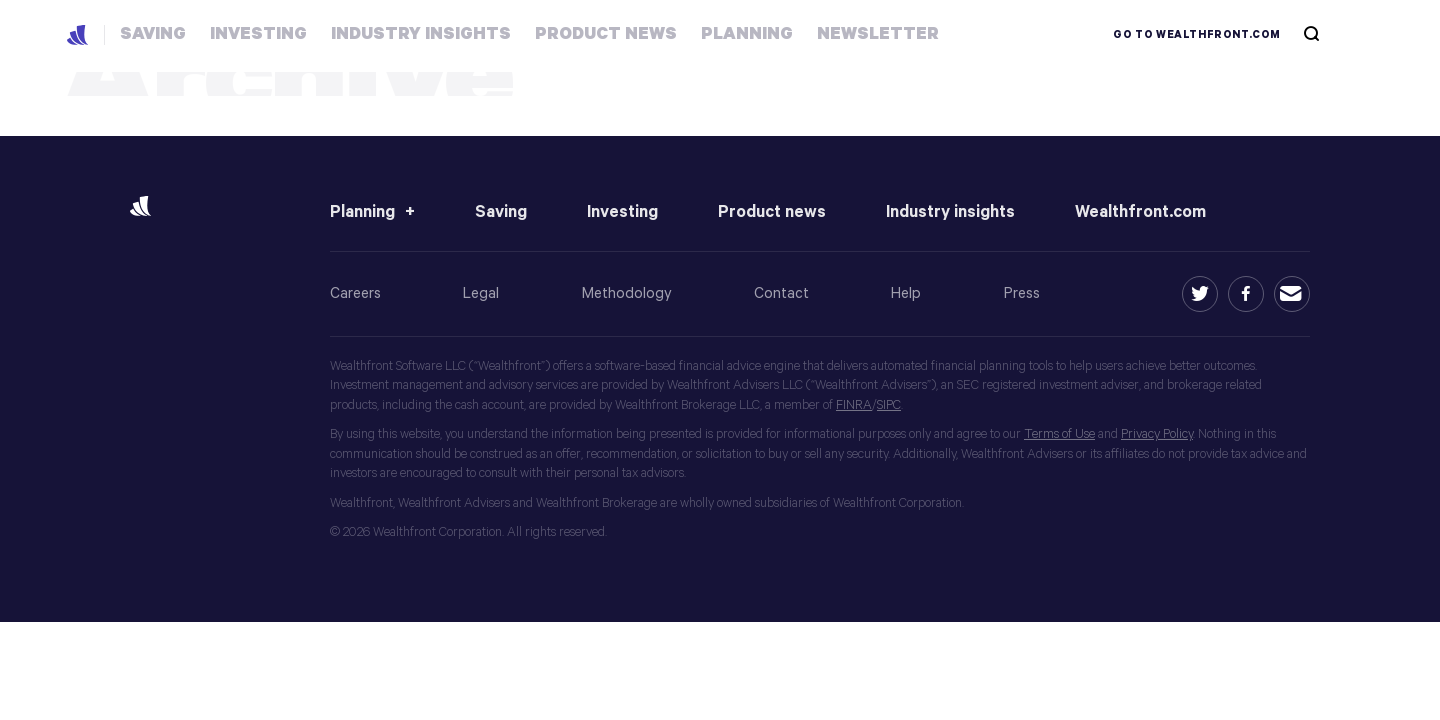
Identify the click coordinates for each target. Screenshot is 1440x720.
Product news (772, 212)
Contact (781, 293)
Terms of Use (1059, 434)
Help (906, 293)
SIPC (889, 405)
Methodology (627, 293)
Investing (622, 212)
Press (1022, 293)
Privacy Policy (1157, 434)
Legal (481, 293)
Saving (501, 212)
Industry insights (950, 212)
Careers (355, 293)
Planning (362, 212)
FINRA (854, 405)
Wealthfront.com (1140, 212)
